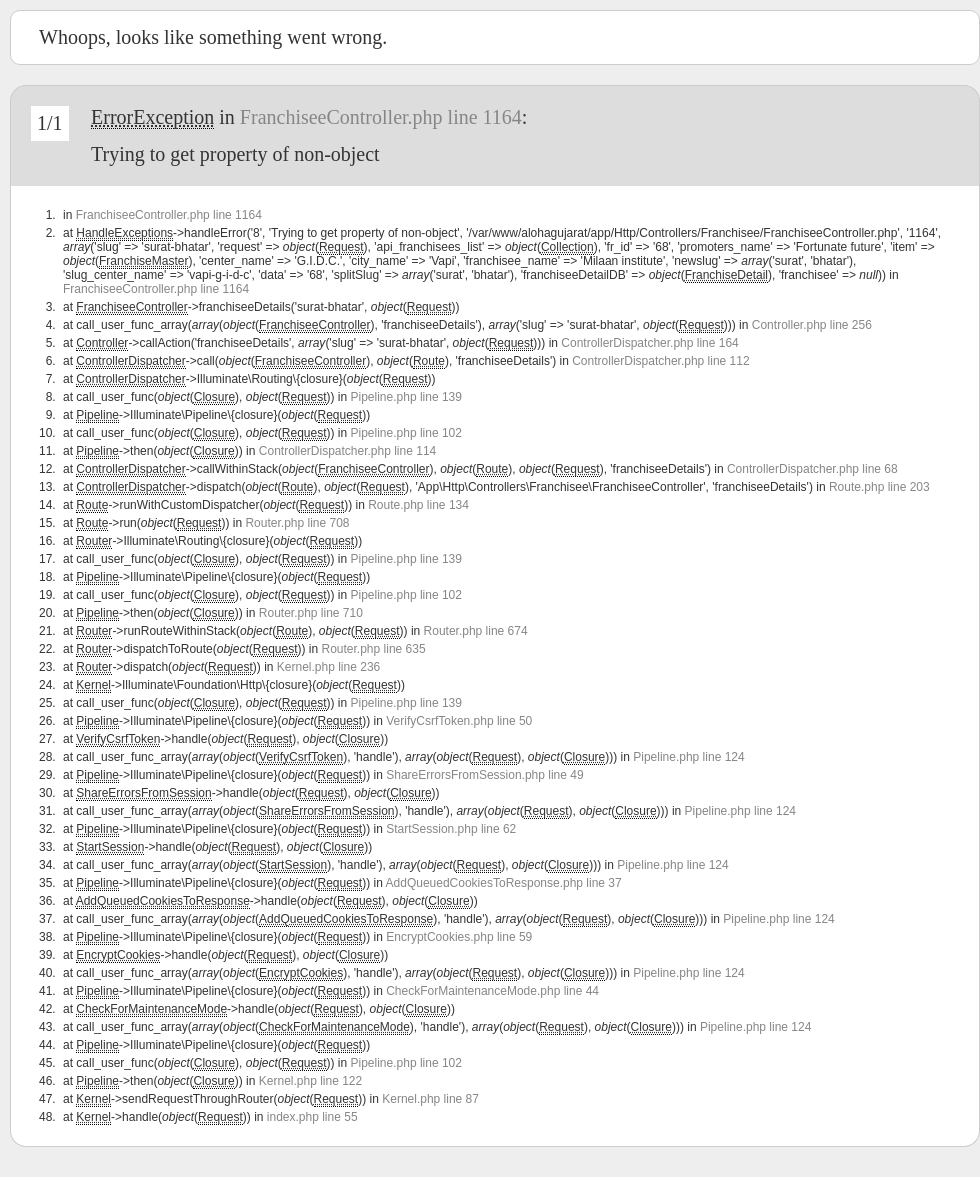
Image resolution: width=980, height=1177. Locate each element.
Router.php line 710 (311, 613)
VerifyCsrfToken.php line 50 (459, 721)
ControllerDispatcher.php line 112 (660, 361)
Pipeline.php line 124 (688, 757)
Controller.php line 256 (812, 325)
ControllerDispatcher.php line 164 (649, 343)
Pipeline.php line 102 (406, 433)
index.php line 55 (312, 1117)
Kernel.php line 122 (310, 1081)
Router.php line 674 (476, 631)
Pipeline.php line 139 (406, 397)
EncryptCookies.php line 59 (459, 937)
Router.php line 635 (374, 649)
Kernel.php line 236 (328, 667)
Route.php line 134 (418, 505)
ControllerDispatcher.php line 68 (812, 469)
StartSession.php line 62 (451, 829)
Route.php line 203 (879, 487)
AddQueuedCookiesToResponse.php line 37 (504, 883)
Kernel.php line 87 (430, 1099)
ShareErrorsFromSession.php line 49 (484, 775)
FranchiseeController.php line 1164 (381, 117)
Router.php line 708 (297, 523)
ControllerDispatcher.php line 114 (347, 451)
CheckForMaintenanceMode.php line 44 (492, 991)
